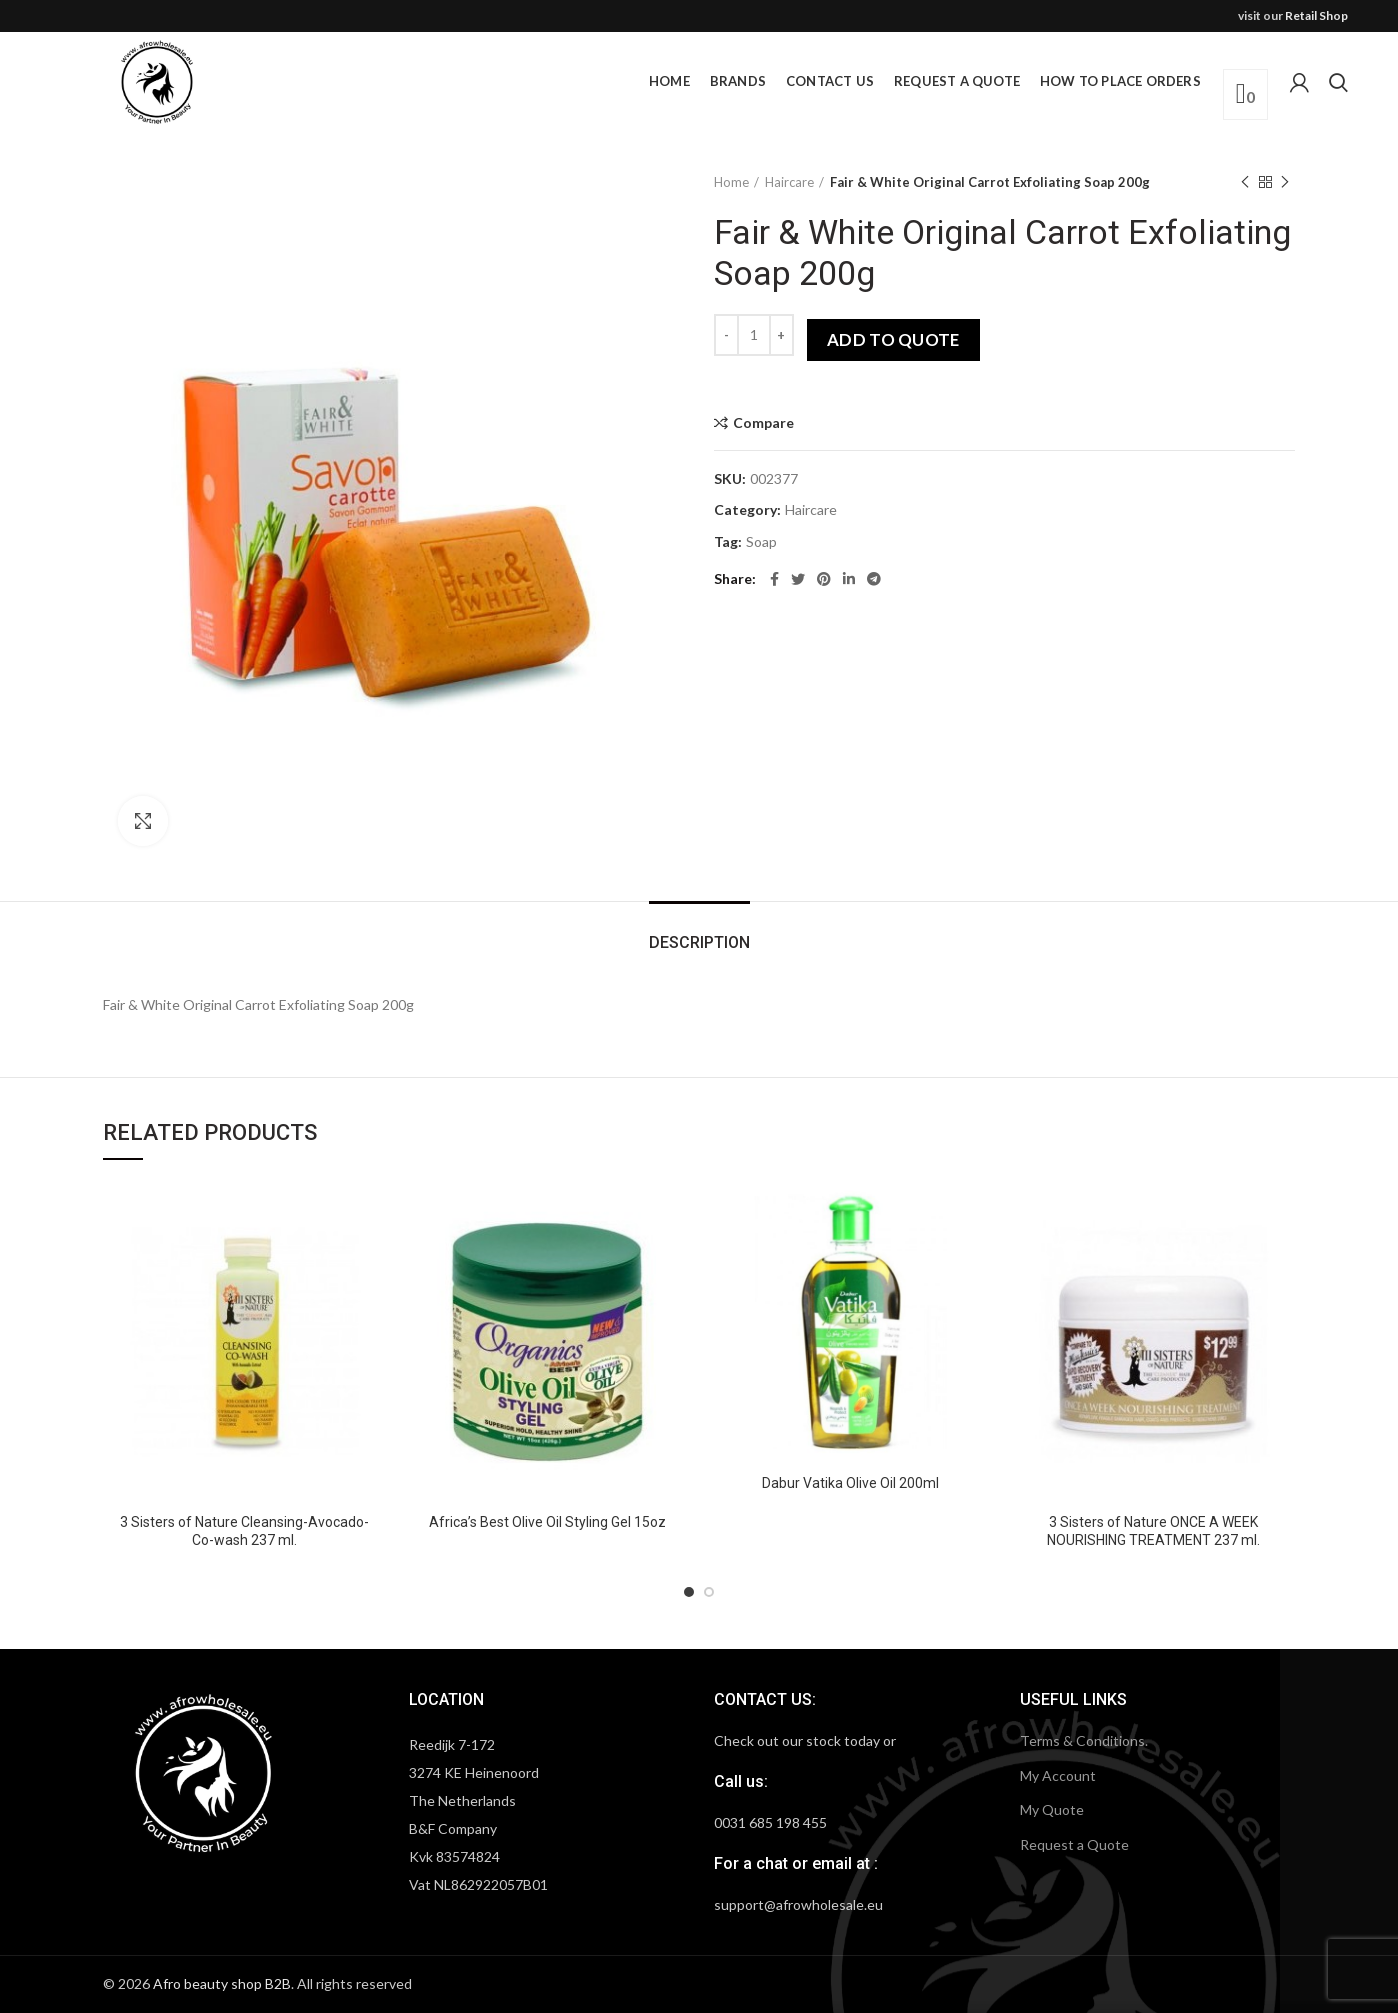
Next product (1285, 182)
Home (731, 182)
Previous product (1245, 182)
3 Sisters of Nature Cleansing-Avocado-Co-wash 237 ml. (244, 1531)
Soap (761, 542)
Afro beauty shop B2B (222, 1983)
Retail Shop (1316, 15)
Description (699, 942)
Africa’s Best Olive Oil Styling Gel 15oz (547, 1522)
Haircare (789, 182)
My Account (1058, 1775)
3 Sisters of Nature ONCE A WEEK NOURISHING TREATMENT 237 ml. (1153, 1531)
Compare (763, 423)
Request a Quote (1074, 1844)
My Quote (1052, 1809)
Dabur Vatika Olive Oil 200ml (850, 1483)
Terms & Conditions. (1084, 1740)
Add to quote (893, 339)
